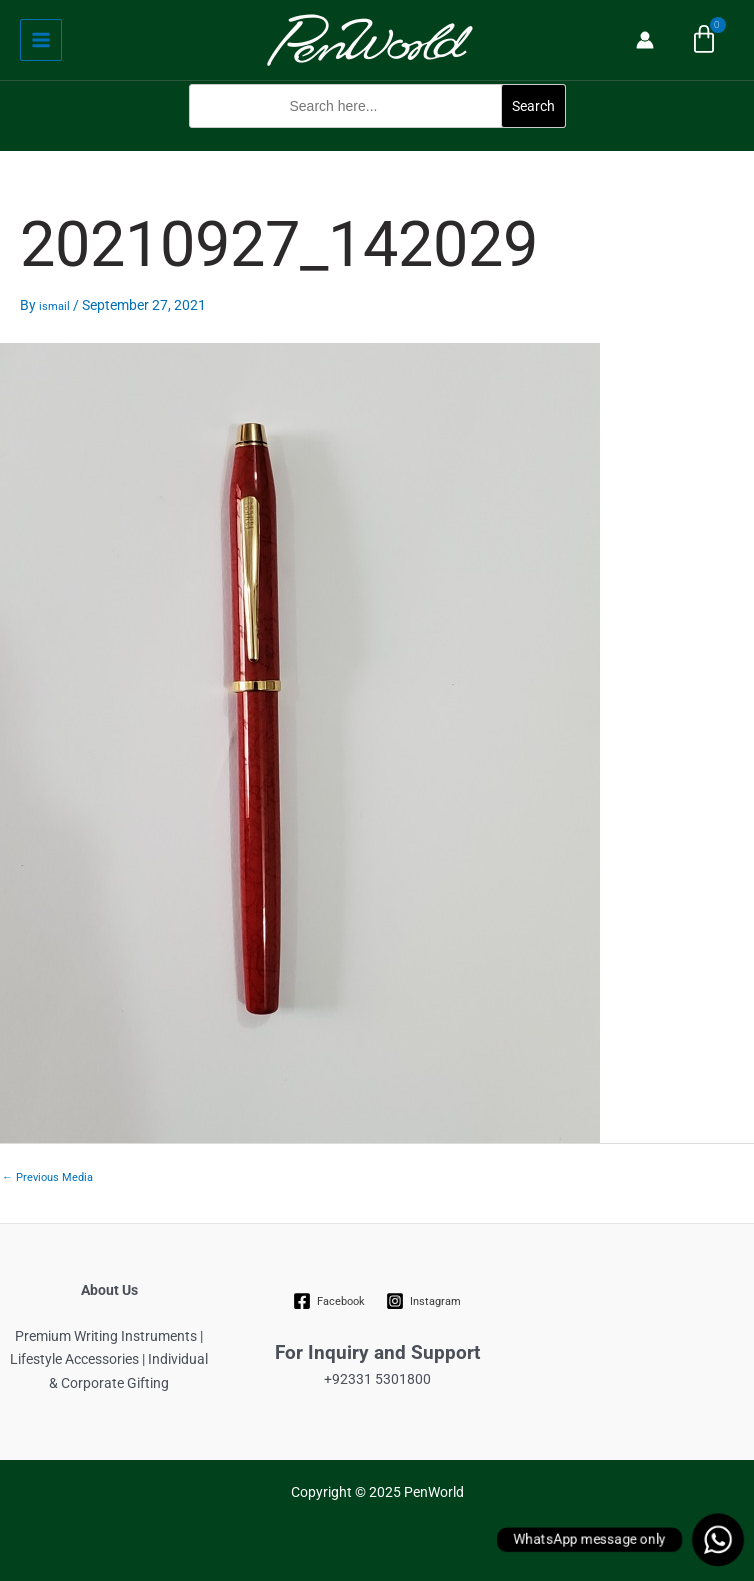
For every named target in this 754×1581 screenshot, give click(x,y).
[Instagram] (424, 1301)
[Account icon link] (645, 40)
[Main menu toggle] (41, 40)
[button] (377, 138)
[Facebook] (329, 1301)
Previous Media (47, 1177)
